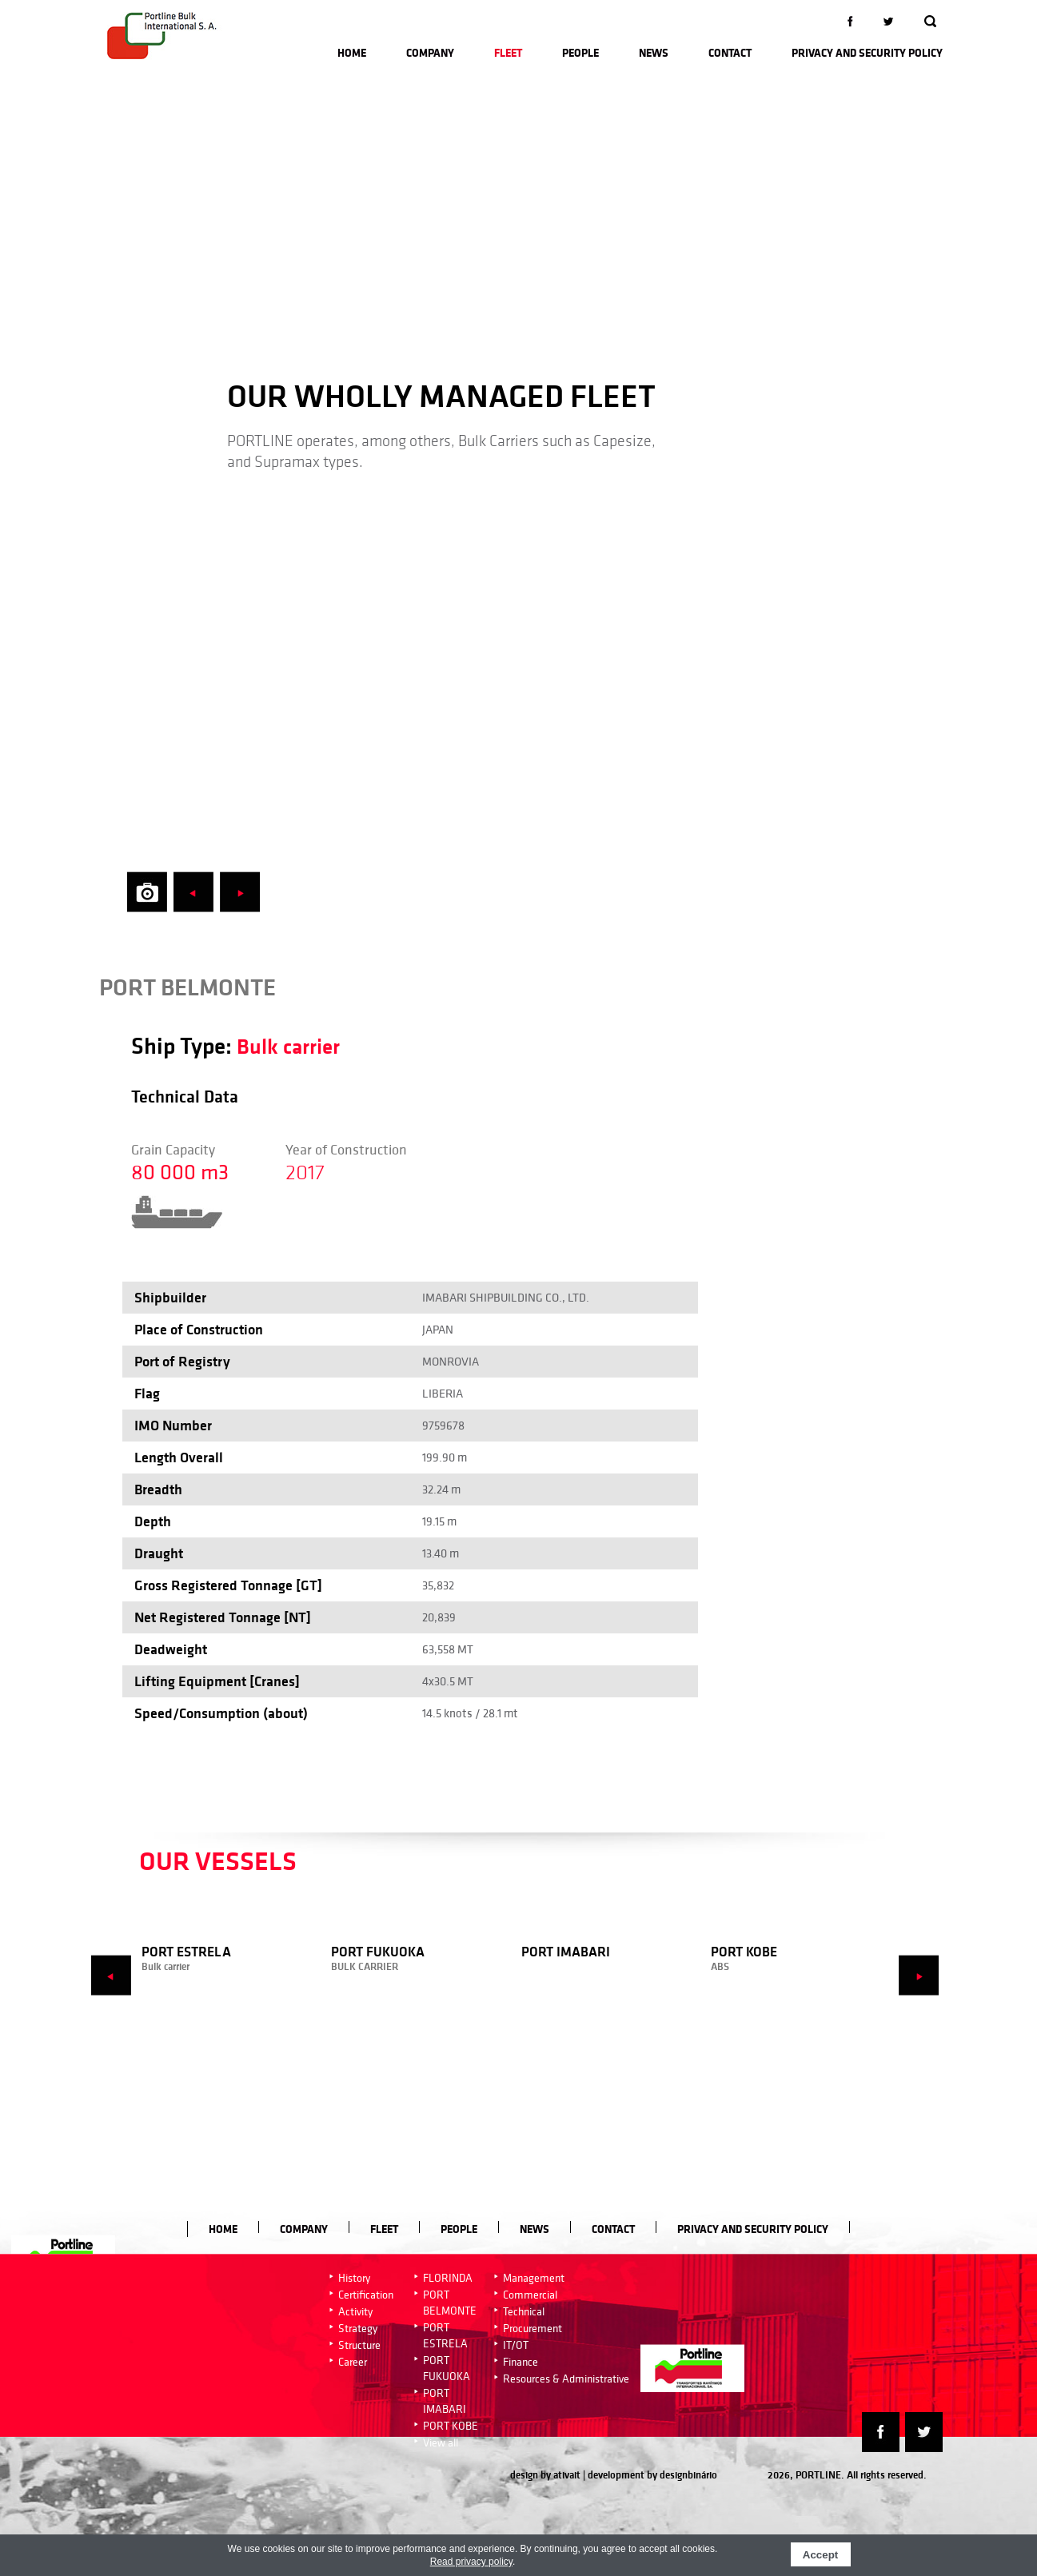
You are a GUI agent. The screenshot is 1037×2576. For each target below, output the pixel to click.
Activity (355, 2311)
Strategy (357, 2328)
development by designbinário (652, 2475)
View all (440, 2442)
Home (351, 53)
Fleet (508, 53)
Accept (820, 2555)
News (653, 53)
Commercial (530, 2294)
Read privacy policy (471, 2561)
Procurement (532, 2328)
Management (533, 2278)
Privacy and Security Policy (867, 53)
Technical (523, 2311)
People (580, 53)
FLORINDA (448, 2278)
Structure (359, 2345)
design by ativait (545, 2475)
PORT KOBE (450, 2425)
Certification (365, 2294)
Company (430, 53)
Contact (730, 53)
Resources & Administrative (566, 2378)
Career (352, 2362)
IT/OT (515, 2345)
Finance (520, 2362)
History (354, 2278)
